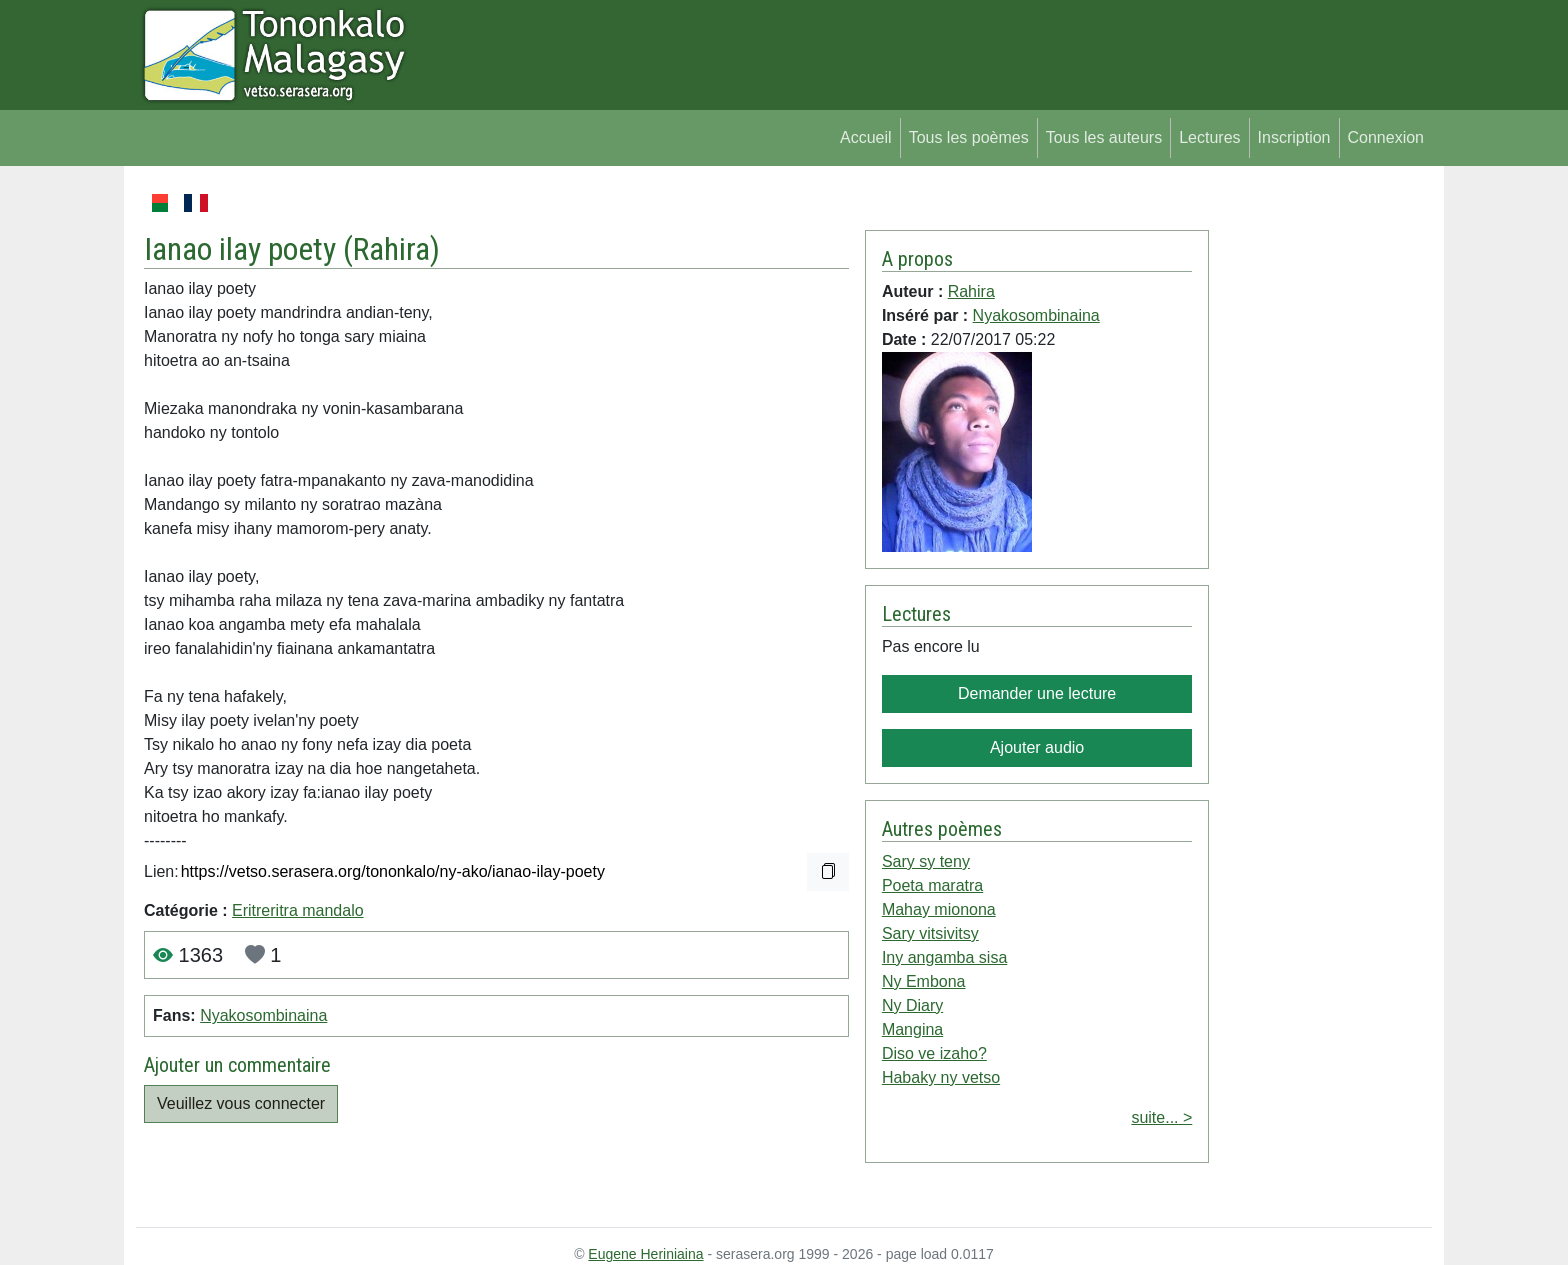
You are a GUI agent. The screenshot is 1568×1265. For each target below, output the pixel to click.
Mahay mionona (939, 909)
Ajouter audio (1037, 747)
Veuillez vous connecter (241, 1103)
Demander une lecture (1037, 693)
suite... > (1161, 1117)
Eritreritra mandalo (298, 910)
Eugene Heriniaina (645, 1254)
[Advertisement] (1320, 490)
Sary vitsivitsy (930, 933)
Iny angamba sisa (944, 957)
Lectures (1209, 137)
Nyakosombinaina (263, 1015)
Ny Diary (912, 1005)
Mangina (912, 1029)
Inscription (1294, 137)
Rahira (391, 249)
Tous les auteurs (1104, 137)
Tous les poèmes (969, 137)
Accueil (866, 137)
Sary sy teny (926, 861)
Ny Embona (924, 981)
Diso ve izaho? (934, 1053)
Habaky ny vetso (941, 1077)
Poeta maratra (932, 885)
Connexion (1386, 137)
